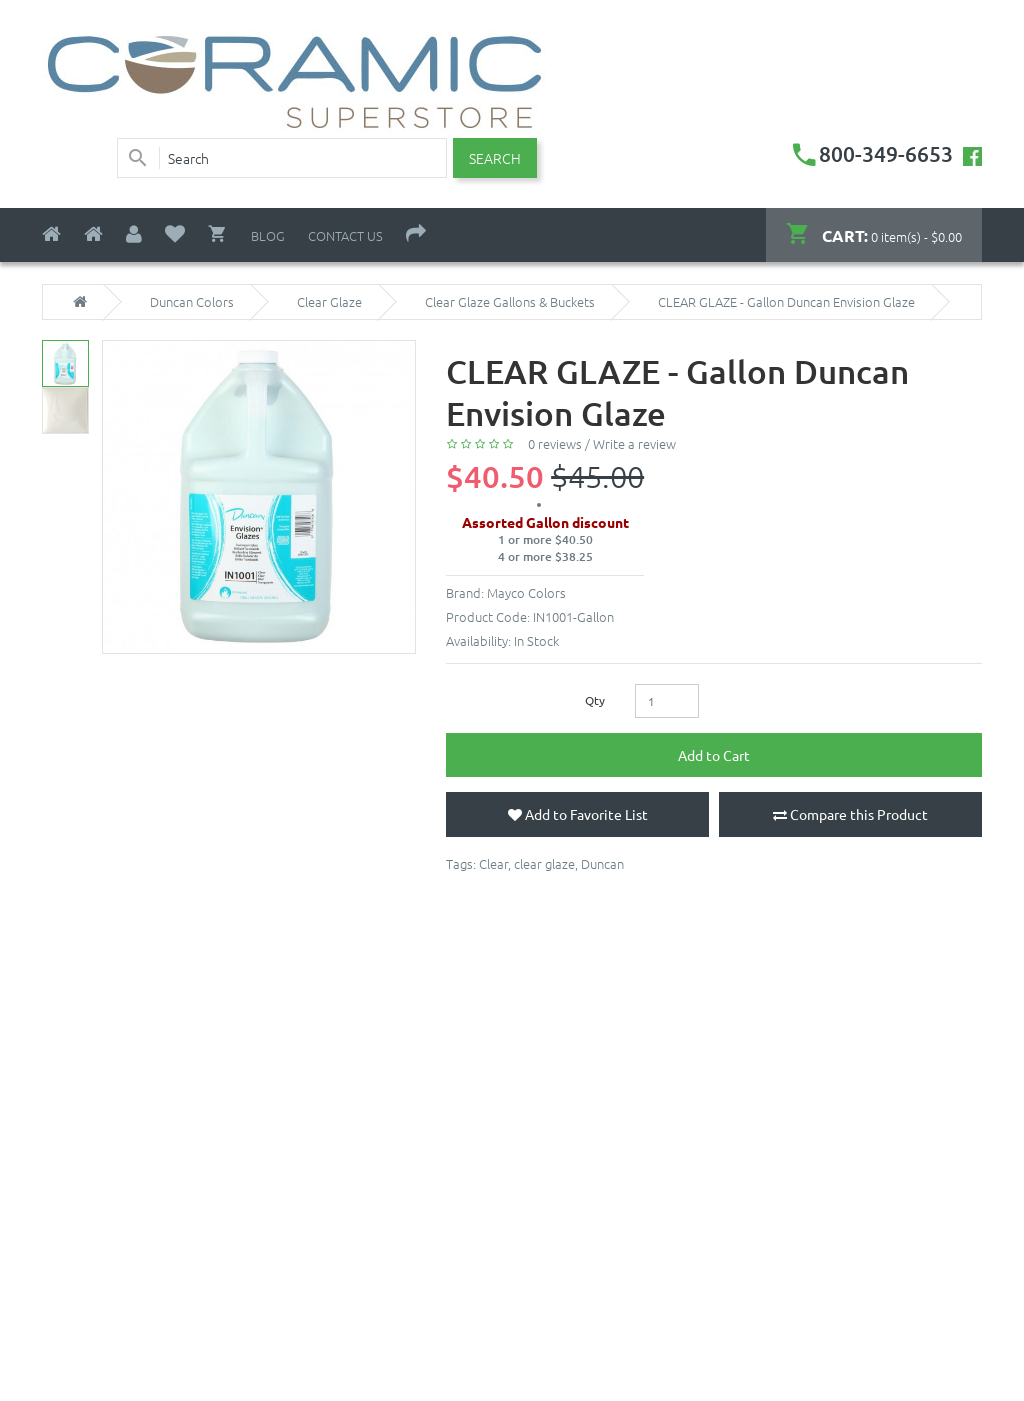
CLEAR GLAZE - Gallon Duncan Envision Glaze (786, 302)
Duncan (602, 863)
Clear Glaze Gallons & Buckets (510, 302)
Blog (268, 235)
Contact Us (345, 235)
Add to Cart (714, 755)
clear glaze (544, 863)
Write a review (634, 443)
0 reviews (555, 443)
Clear (493, 863)
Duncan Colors (192, 302)
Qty (595, 700)
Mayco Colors (526, 592)
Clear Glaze (329, 302)
